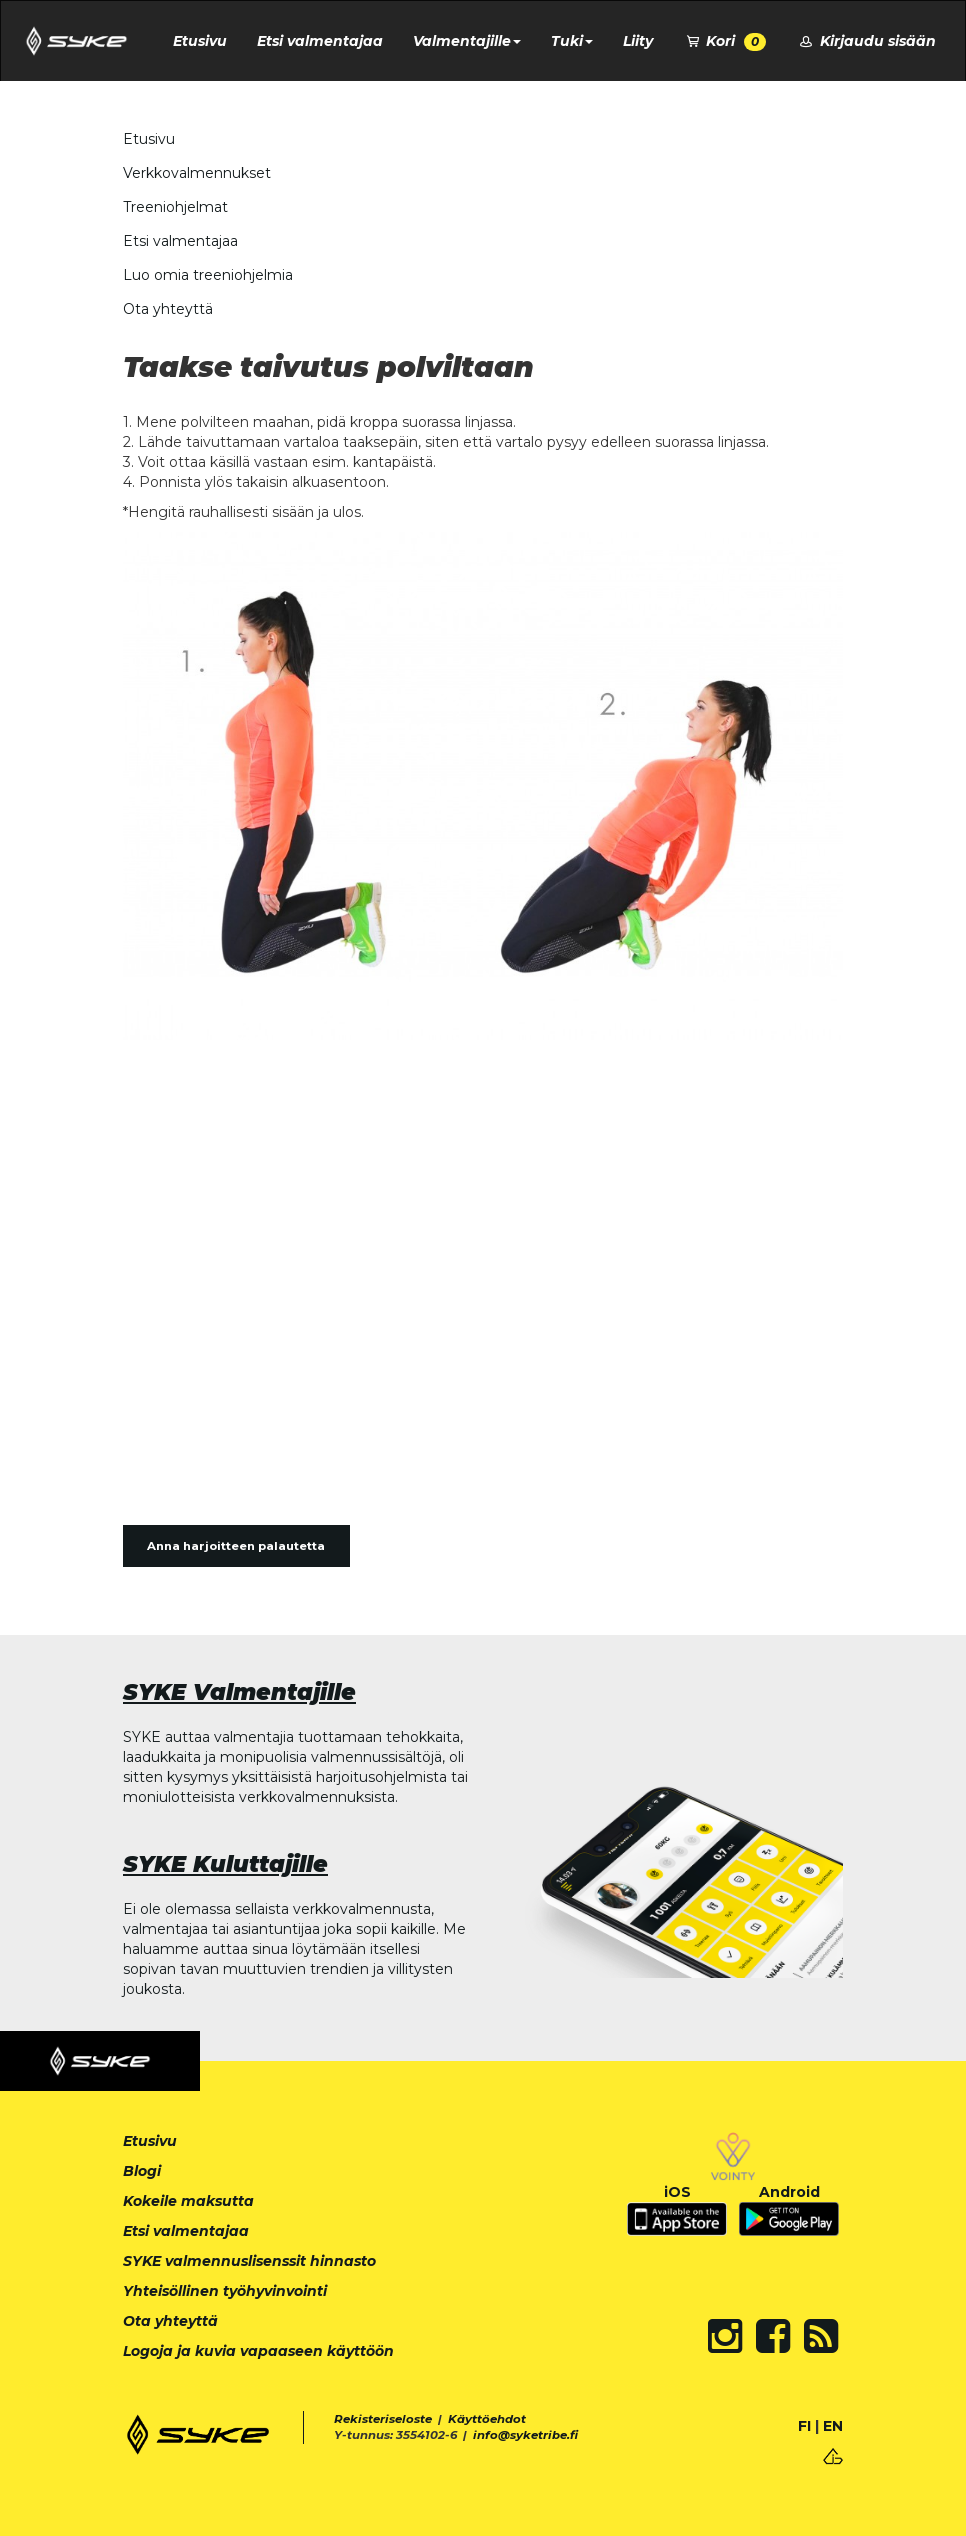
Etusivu (200, 41)
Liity (638, 41)
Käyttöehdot (487, 2419)
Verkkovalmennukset (197, 173)
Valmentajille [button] (467, 41)
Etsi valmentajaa (320, 41)
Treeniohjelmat (175, 207)
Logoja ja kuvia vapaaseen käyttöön (258, 2351)
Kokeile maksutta (188, 2201)
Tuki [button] (572, 41)
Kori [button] (725, 41)
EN (833, 2426)
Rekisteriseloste (383, 2419)
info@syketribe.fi (525, 2435)
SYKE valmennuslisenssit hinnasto (249, 2261)
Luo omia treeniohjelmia (208, 275)
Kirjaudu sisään (866, 41)
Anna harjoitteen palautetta (236, 1546)
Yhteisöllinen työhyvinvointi (225, 2291)
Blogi (142, 2171)
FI (804, 2426)
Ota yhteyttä (168, 309)
